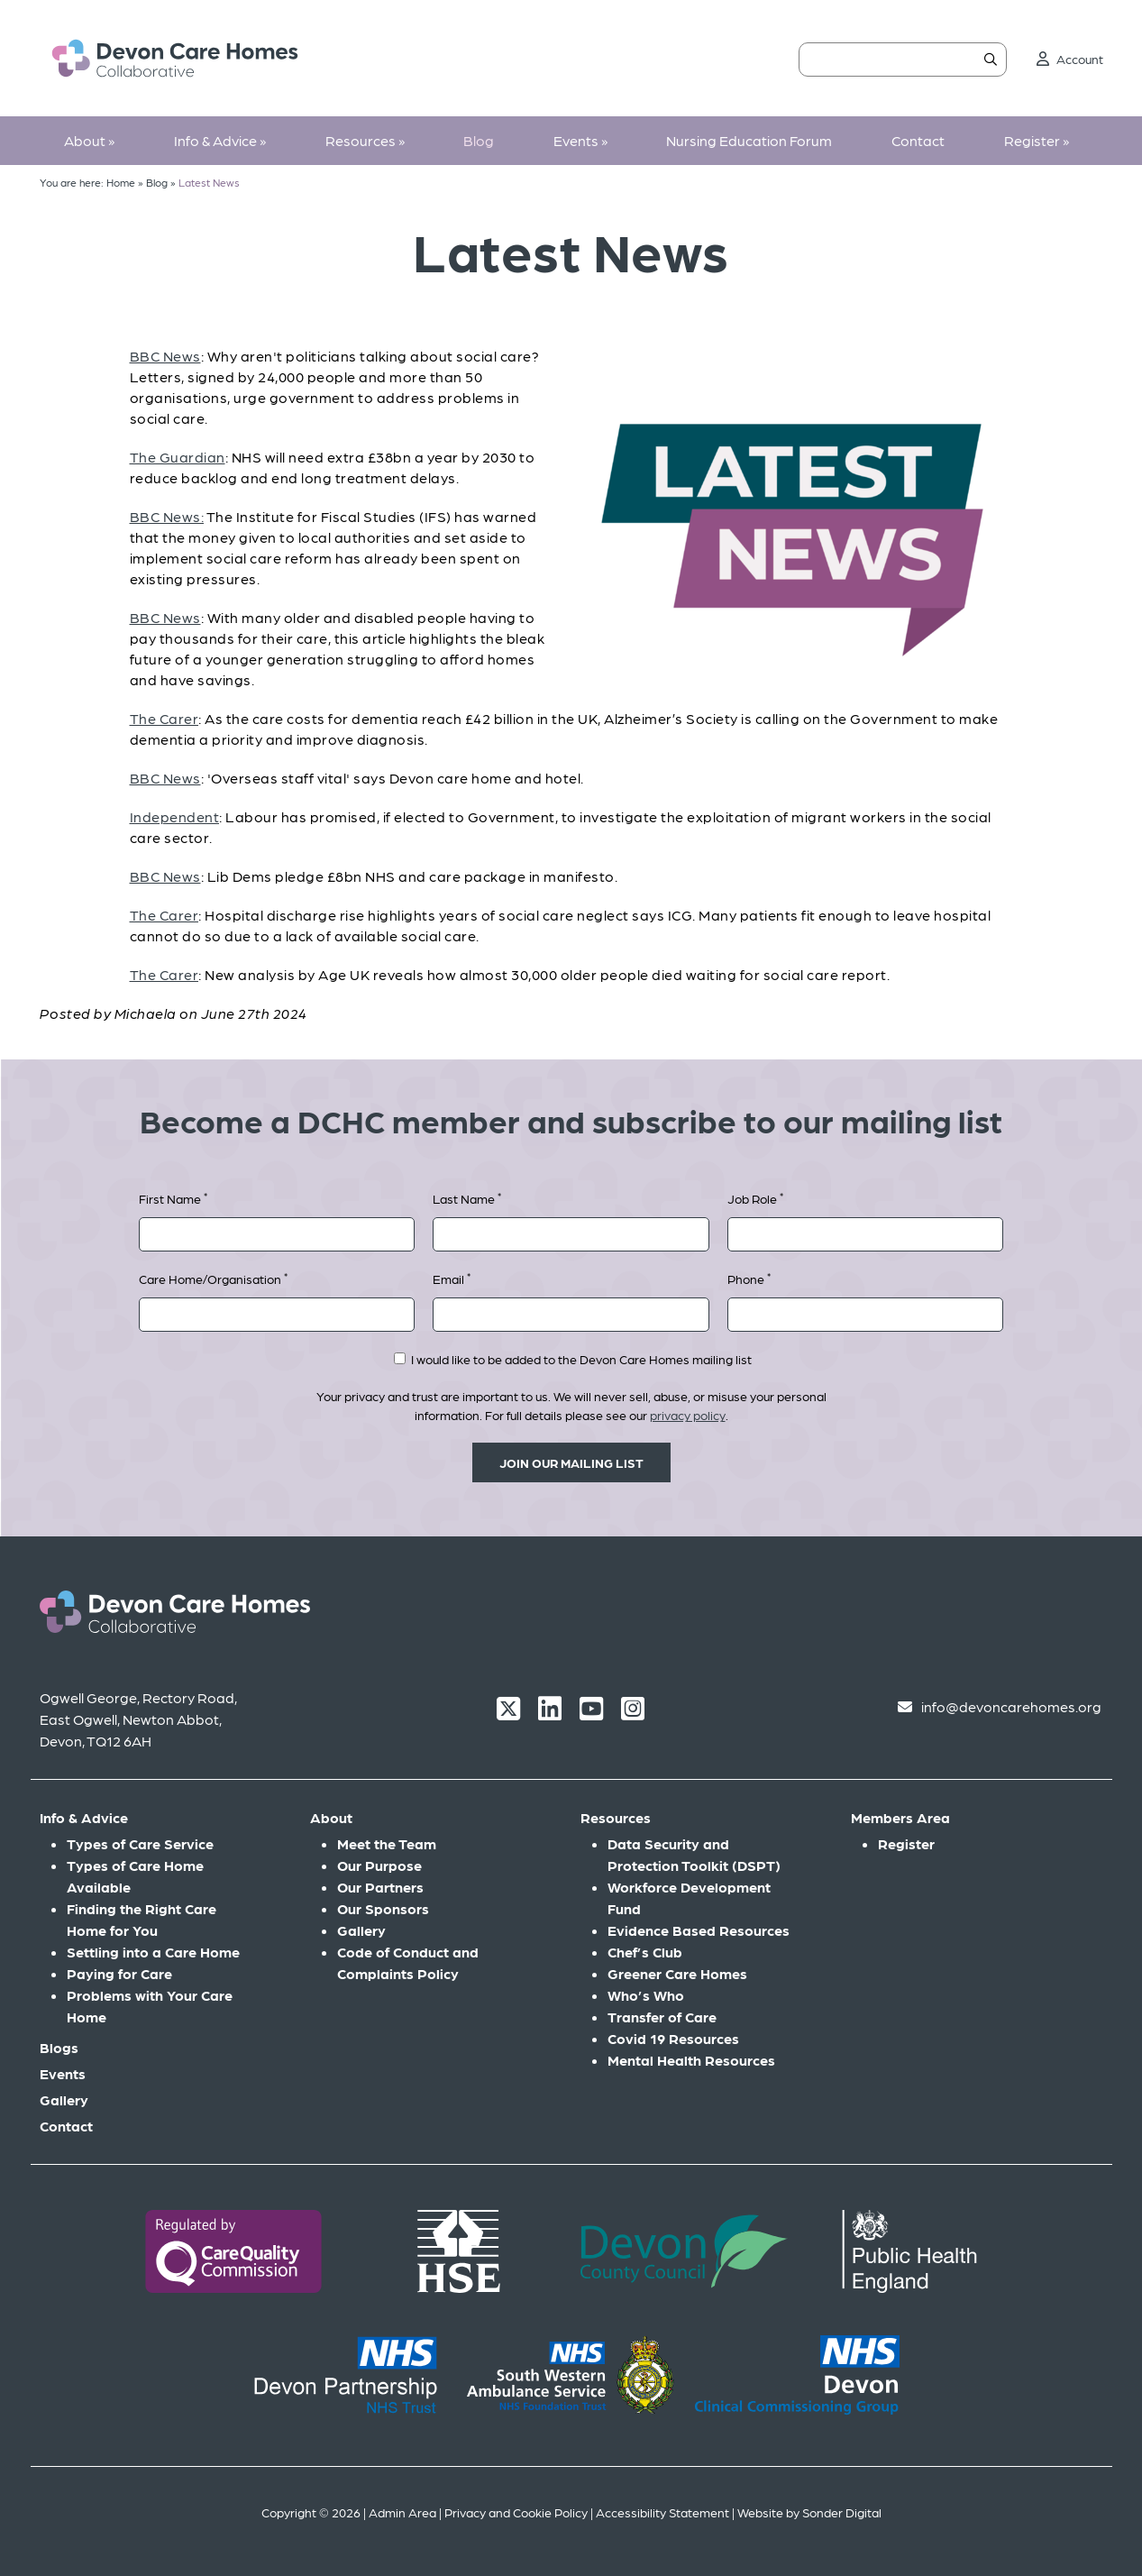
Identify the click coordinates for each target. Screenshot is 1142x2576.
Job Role (755, 1197)
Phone (749, 1278)
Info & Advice (220, 140)
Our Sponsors (383, 1908)
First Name (173, 1197)
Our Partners (380, 1886)
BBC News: (167, 516)
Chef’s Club (645, 1951)
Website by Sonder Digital (809, 2512)
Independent (175, 816)
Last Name (467, 1197)
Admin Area (402, 2512)
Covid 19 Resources (673, 2038)
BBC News (165, 355)
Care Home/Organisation (213, 1278)
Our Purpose (379, 1865)
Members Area (900, 1817)
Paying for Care (119, 1973)
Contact (918, 140)
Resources (365, 140)
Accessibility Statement (662, 2512)
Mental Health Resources (691, 2059)
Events (580, 140)
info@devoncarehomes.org (1011, 1706)
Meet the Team (386, 1843)
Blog (478, 140)
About (89, 140)
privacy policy (688, 1414)
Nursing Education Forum (749, 140)
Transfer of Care (662, 2016)
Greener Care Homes (677, 1973)
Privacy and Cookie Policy (516, 2512)
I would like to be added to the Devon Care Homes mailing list (573, 1359)
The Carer (164, 718)
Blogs (59, 2047)
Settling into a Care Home (153, 1951)
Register (1036, 140)
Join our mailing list (571, 1462)
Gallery (64, 2099)
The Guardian (177, 456)
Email (452, 1278)
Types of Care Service (140, 1843)
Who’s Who (646, 1994)
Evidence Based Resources (699, 1930)
